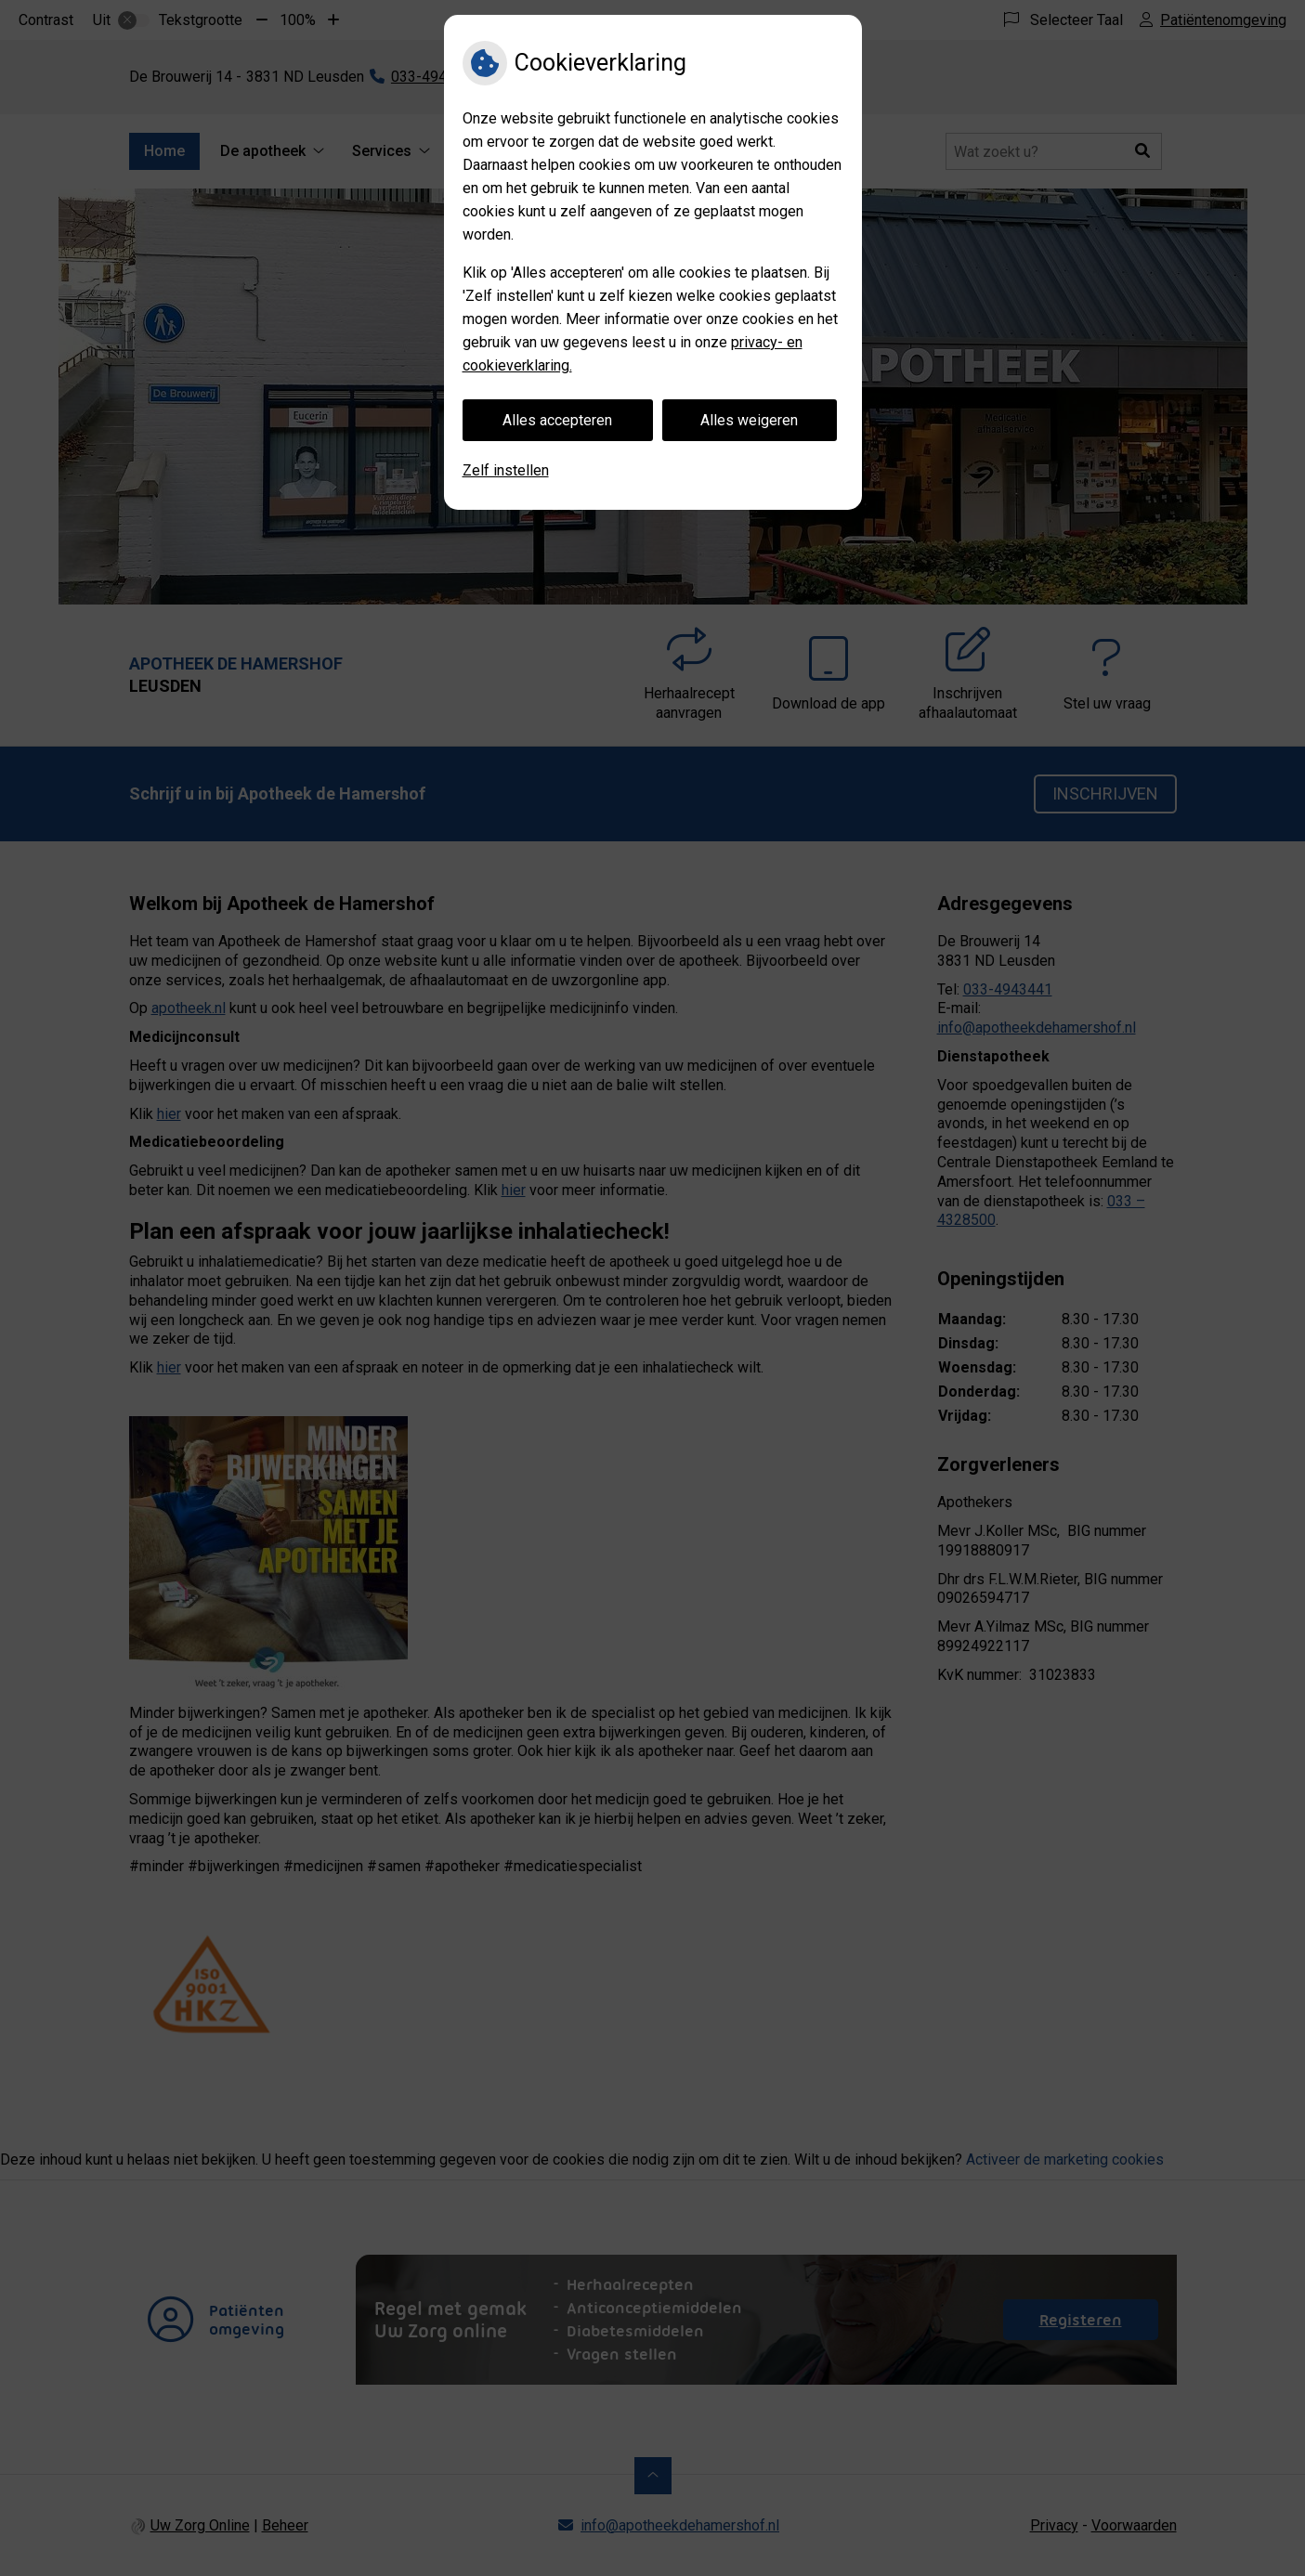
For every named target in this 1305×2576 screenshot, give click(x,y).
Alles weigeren (749, 420)
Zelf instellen (506, 470)
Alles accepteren (557, 420)
